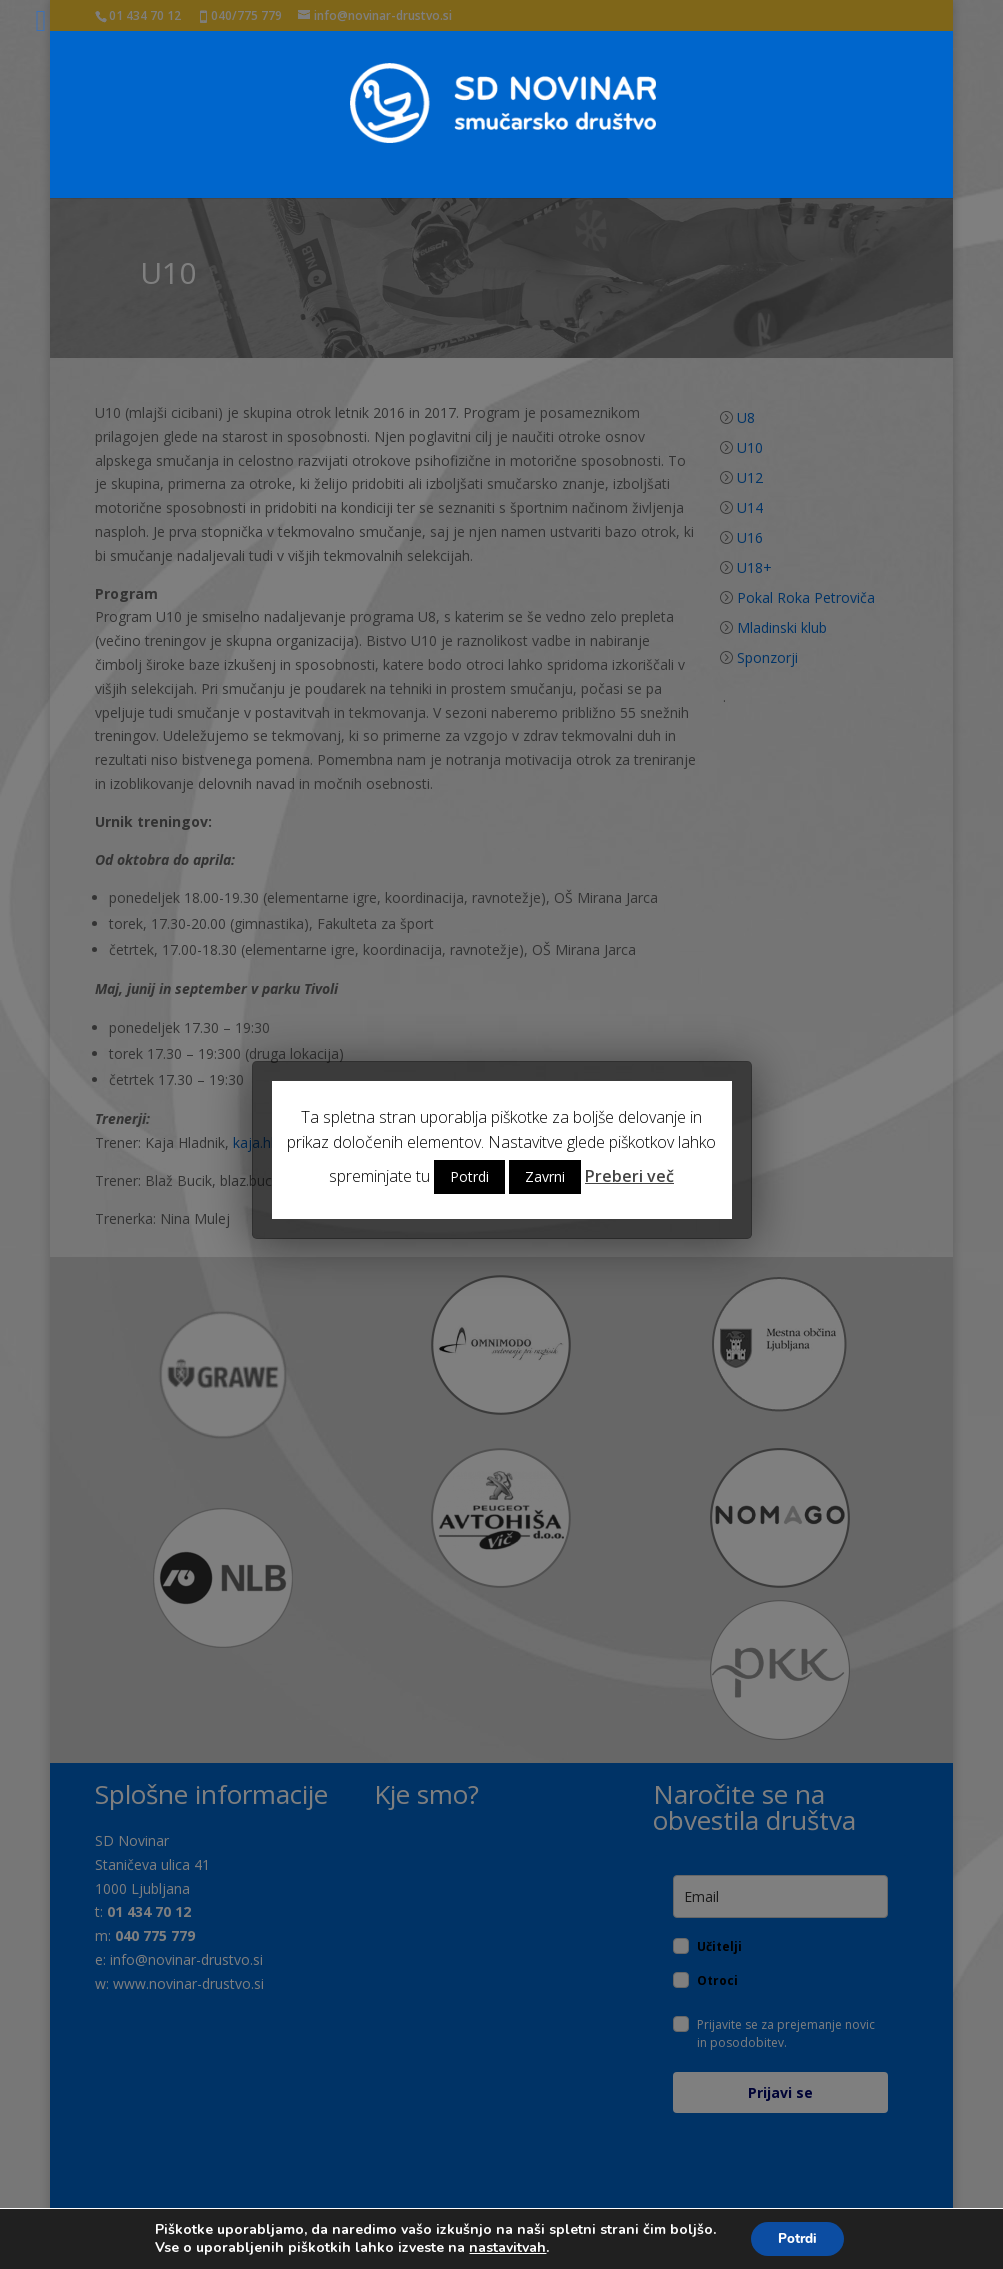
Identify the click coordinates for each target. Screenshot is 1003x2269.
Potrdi (469, 1176)
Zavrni (545, 1176)
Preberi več (629, 1176)
